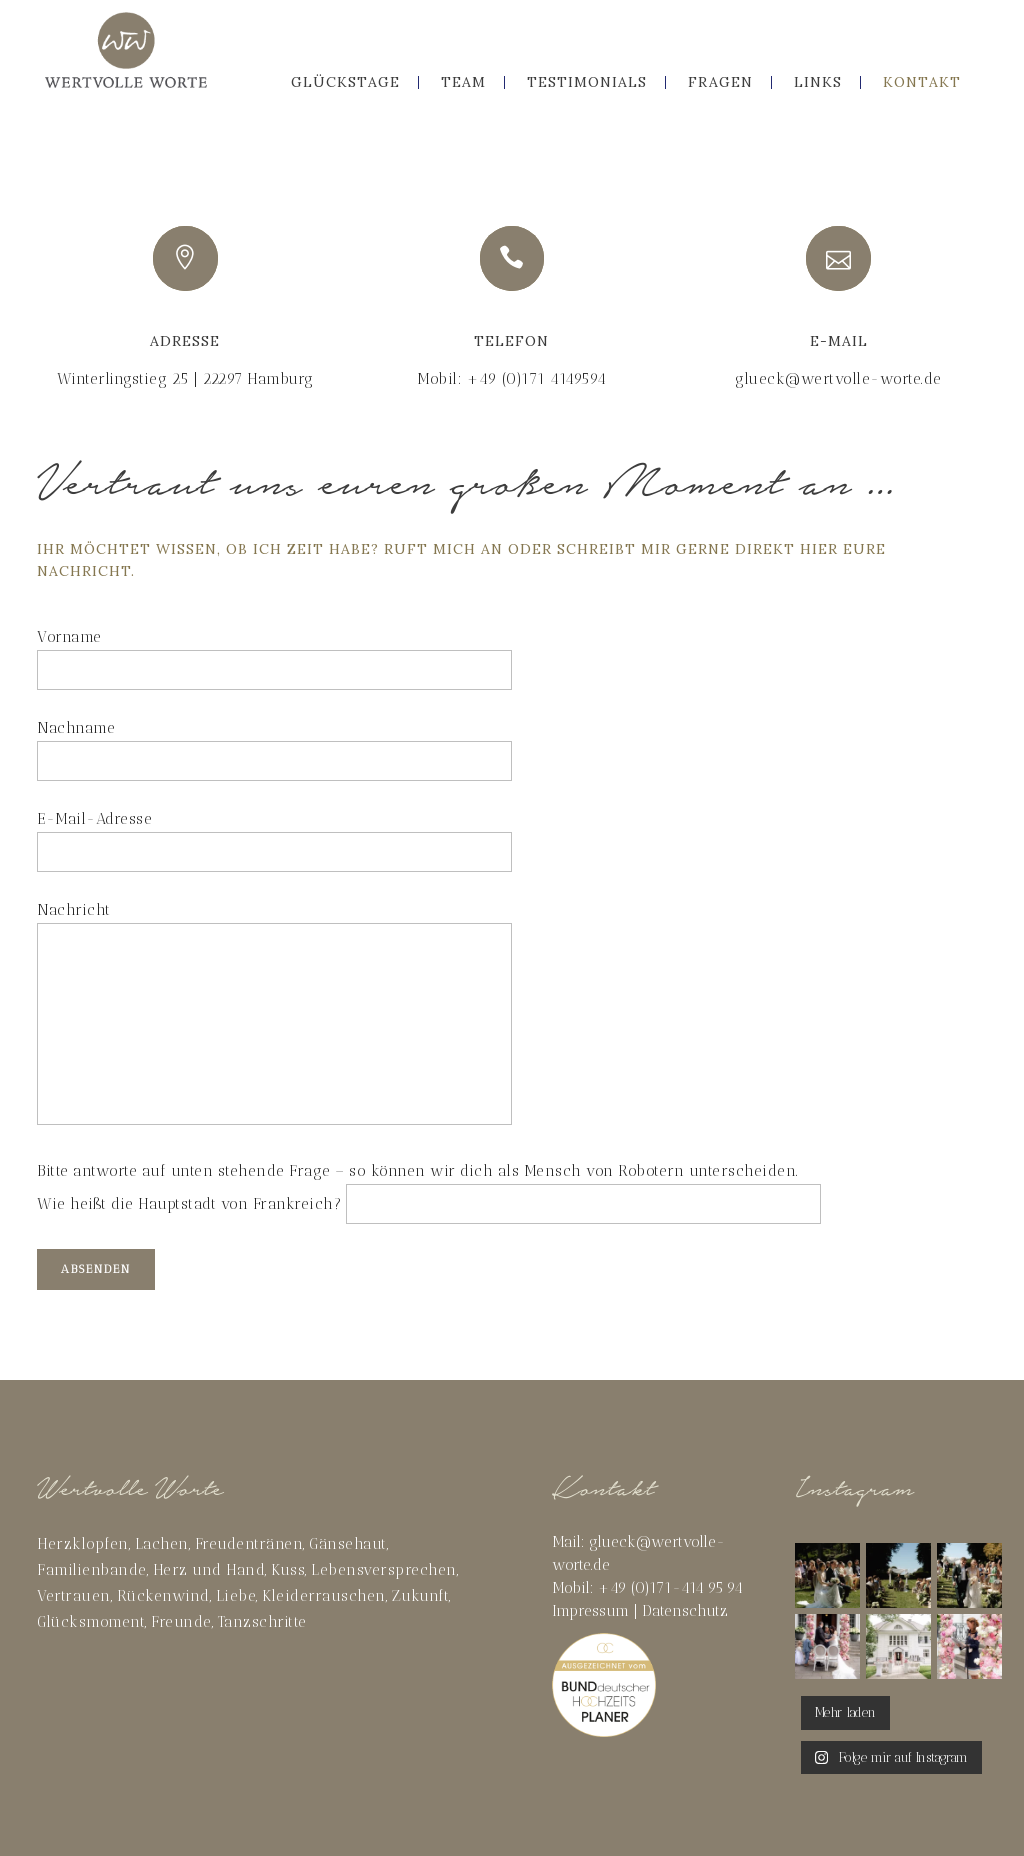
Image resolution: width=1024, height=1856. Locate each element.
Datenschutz (685, 1611)
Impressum (590, 1611)
